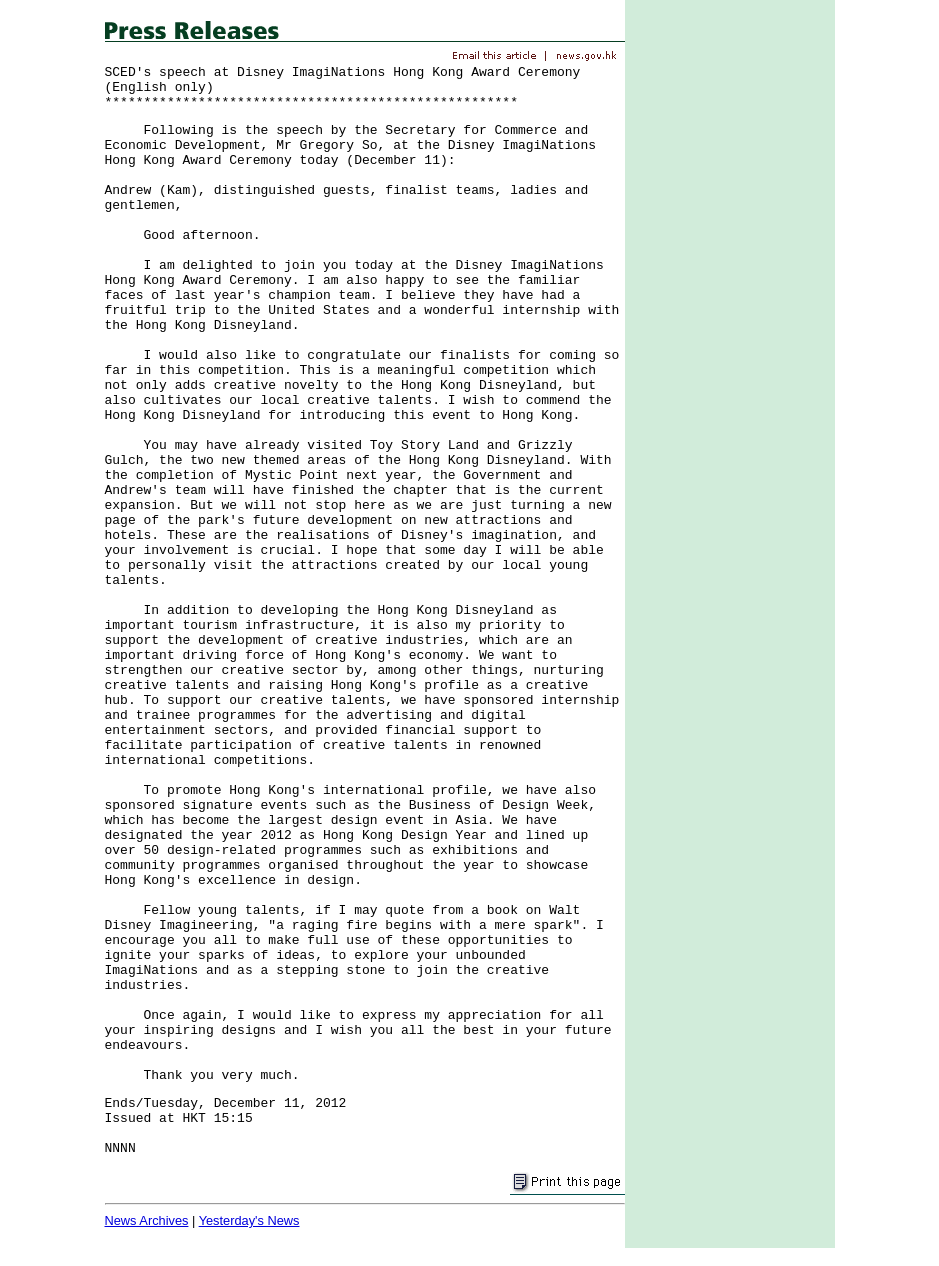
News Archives (147, 1220)
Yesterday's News (249, 1220)
